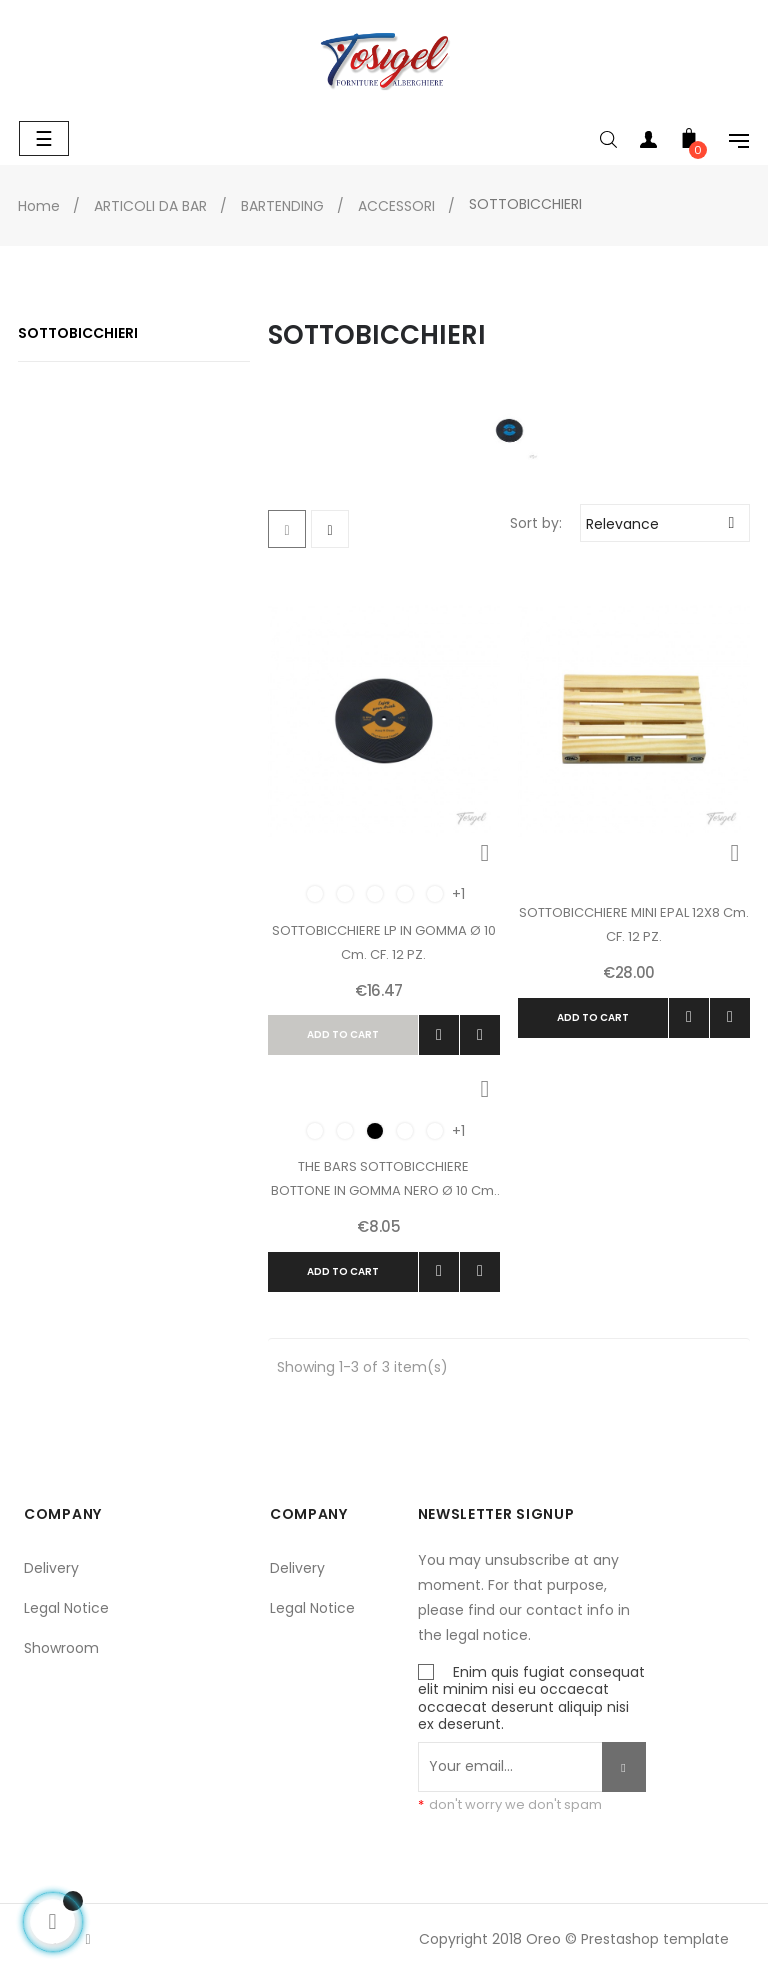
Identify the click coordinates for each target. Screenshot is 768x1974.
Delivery (51, 1568)
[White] (375, 894)
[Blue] (405, 894)
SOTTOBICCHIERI (78, 333)
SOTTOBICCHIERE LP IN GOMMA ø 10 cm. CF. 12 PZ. (384, 942)
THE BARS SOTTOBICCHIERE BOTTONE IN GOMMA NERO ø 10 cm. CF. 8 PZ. (384, 1180)
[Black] (375, 1131)
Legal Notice (66, 1608)
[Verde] (435, 894)
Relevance (667, 522)
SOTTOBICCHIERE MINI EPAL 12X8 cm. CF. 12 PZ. (634, 924)
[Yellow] (345, 894)
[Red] (405, 1131)
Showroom (61, 1648)
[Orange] (315, 894)
